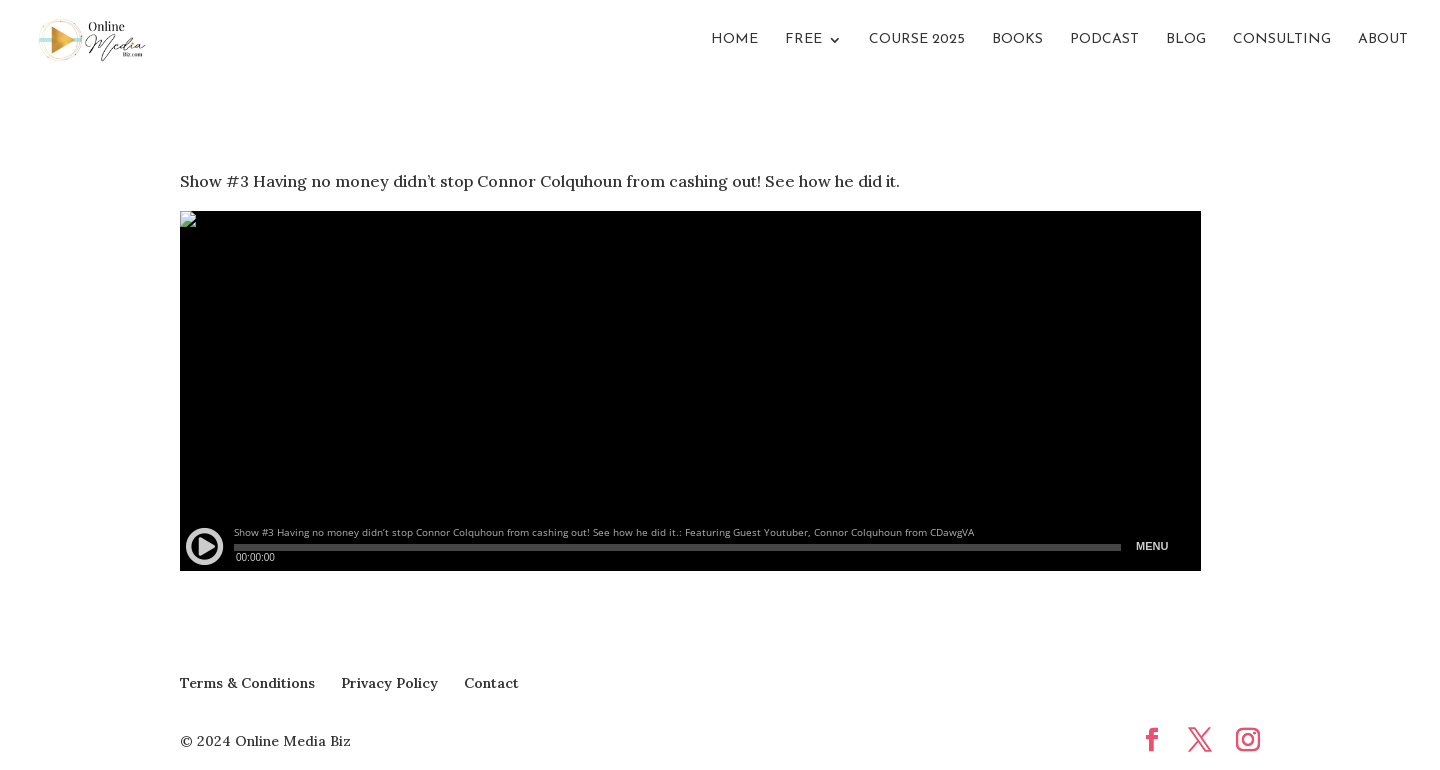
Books (1017, 40)
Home (734, 40)
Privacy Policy (389, 683)
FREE (803, 40)
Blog (1186, 40)
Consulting (1282, 40)
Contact (491, 683)
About (1383, 40)
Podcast (1104, 40)
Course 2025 (917, 40)
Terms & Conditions (247, 683)
